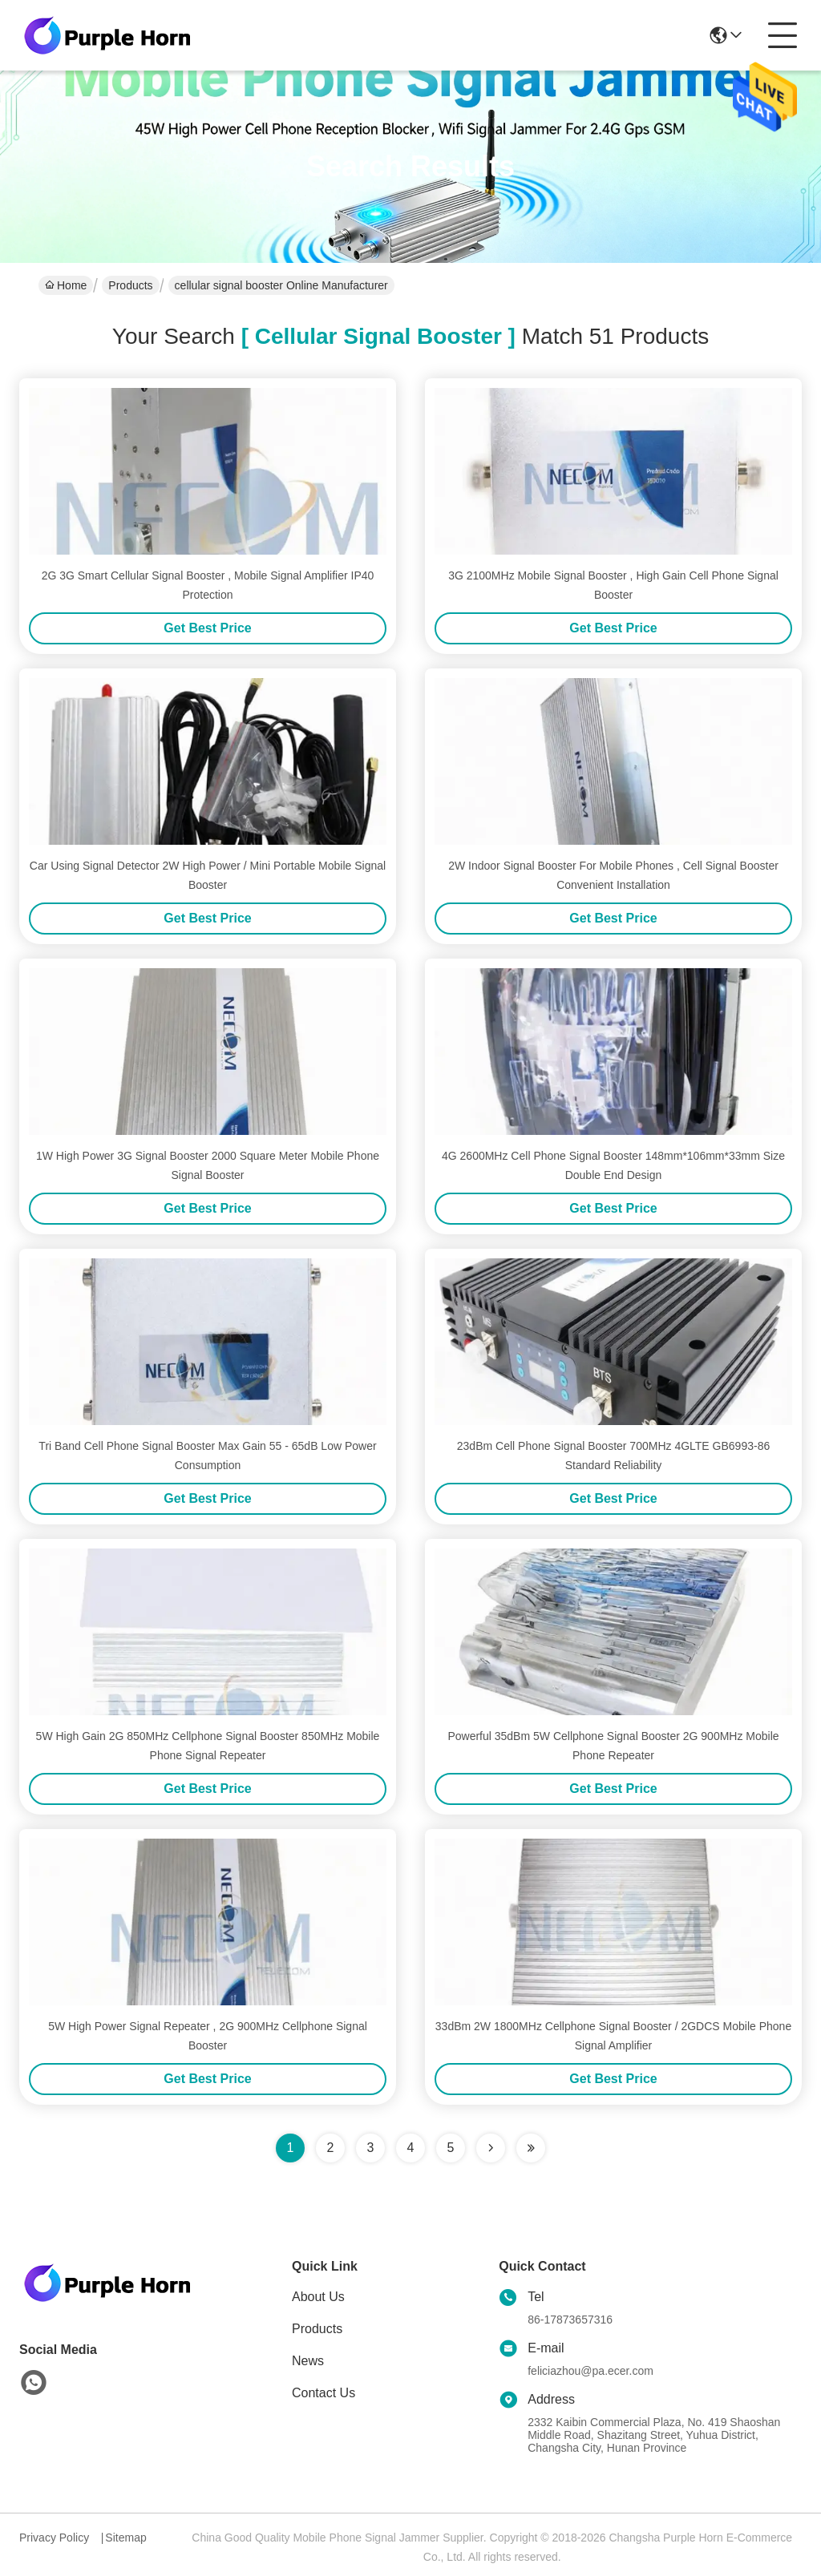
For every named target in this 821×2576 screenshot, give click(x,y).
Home (66, 285)
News (308, 2361)
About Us (318, 2296)
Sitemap (125, 2537)
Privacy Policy (54, 2537)
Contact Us (323, 2393)
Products (130, 285)
